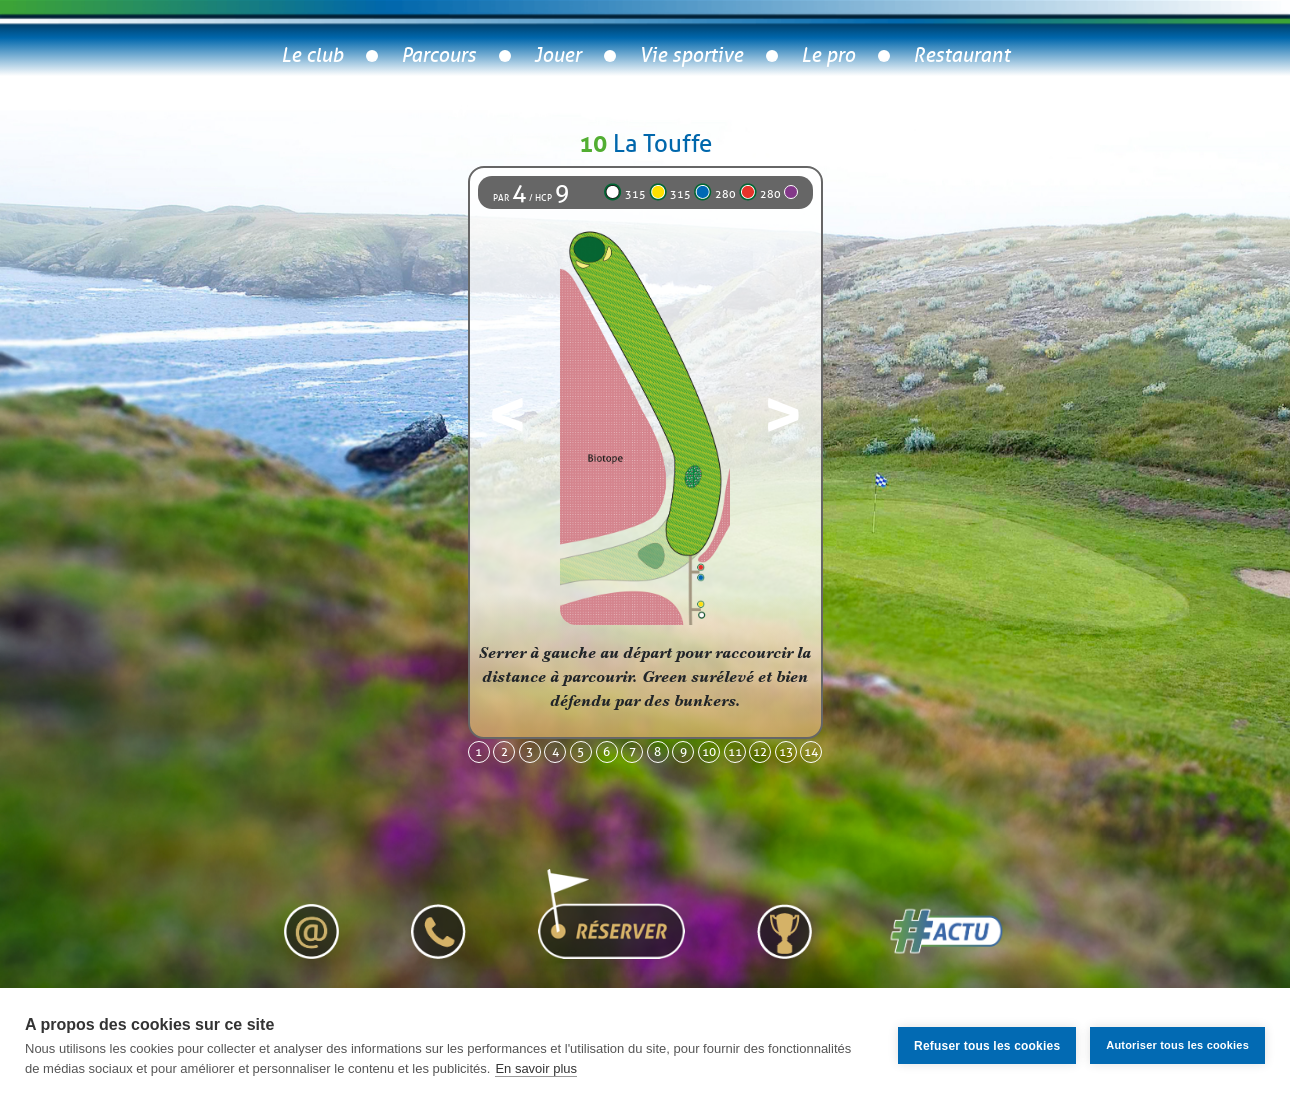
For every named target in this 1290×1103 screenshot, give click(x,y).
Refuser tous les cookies (987, 1046)
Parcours (438, 55)
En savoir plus (536, 1068)
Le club (312, 55)
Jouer (557, 55)
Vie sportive (691, 55)
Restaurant (961, 55)
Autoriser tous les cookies (1177, 1045)
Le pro (828, 55)
